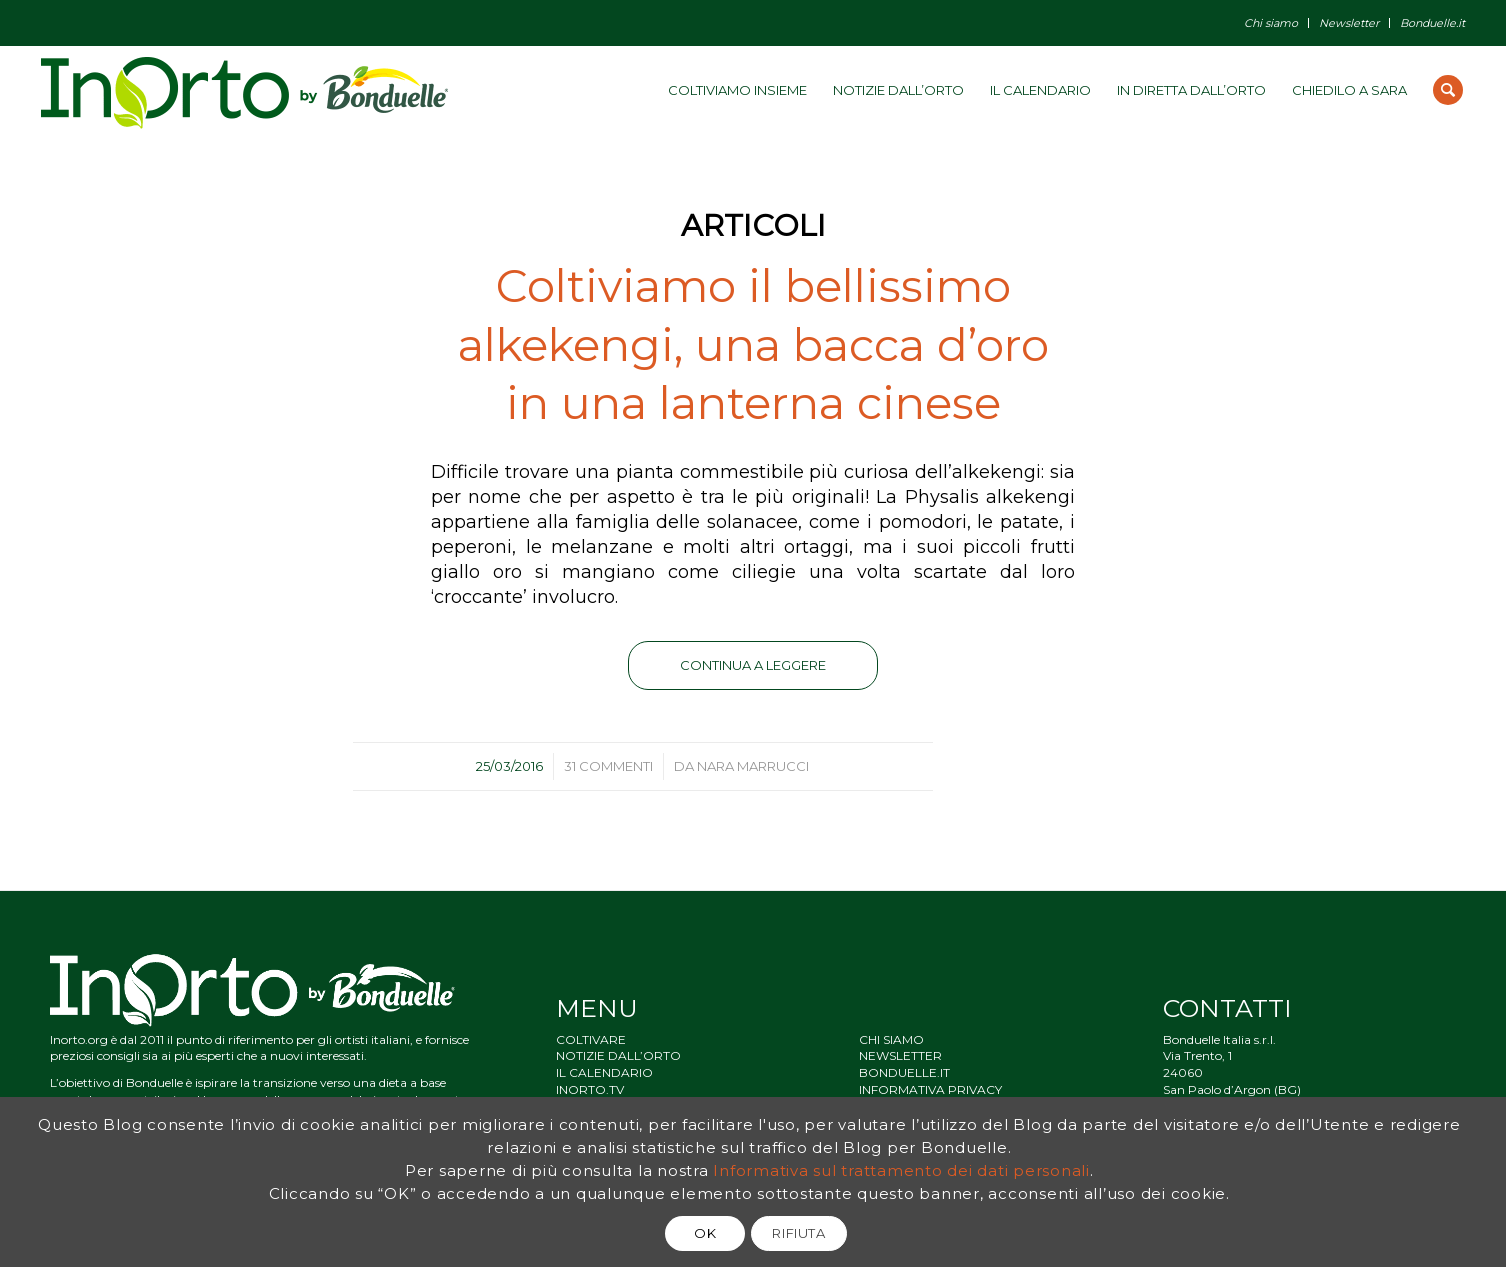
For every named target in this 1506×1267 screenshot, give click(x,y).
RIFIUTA (799, 1233)
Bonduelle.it (1432, 23)
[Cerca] (1448, 90)
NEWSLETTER (900, 1055)
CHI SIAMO (891, 1039)
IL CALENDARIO (604, 1072)
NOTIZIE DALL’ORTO (618, 1055)
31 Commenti (608, 766)
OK (705, 1233)
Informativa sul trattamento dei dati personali (901, 1170)
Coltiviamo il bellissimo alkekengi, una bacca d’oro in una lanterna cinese (753, 344)
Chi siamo (1271, 23)
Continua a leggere (753, 665)
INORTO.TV (590, 1089)
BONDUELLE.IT (904, 1072)
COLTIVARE (591, 1039)
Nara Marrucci (753, 766)
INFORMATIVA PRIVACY (930, 1089)
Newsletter (1349, 23)
